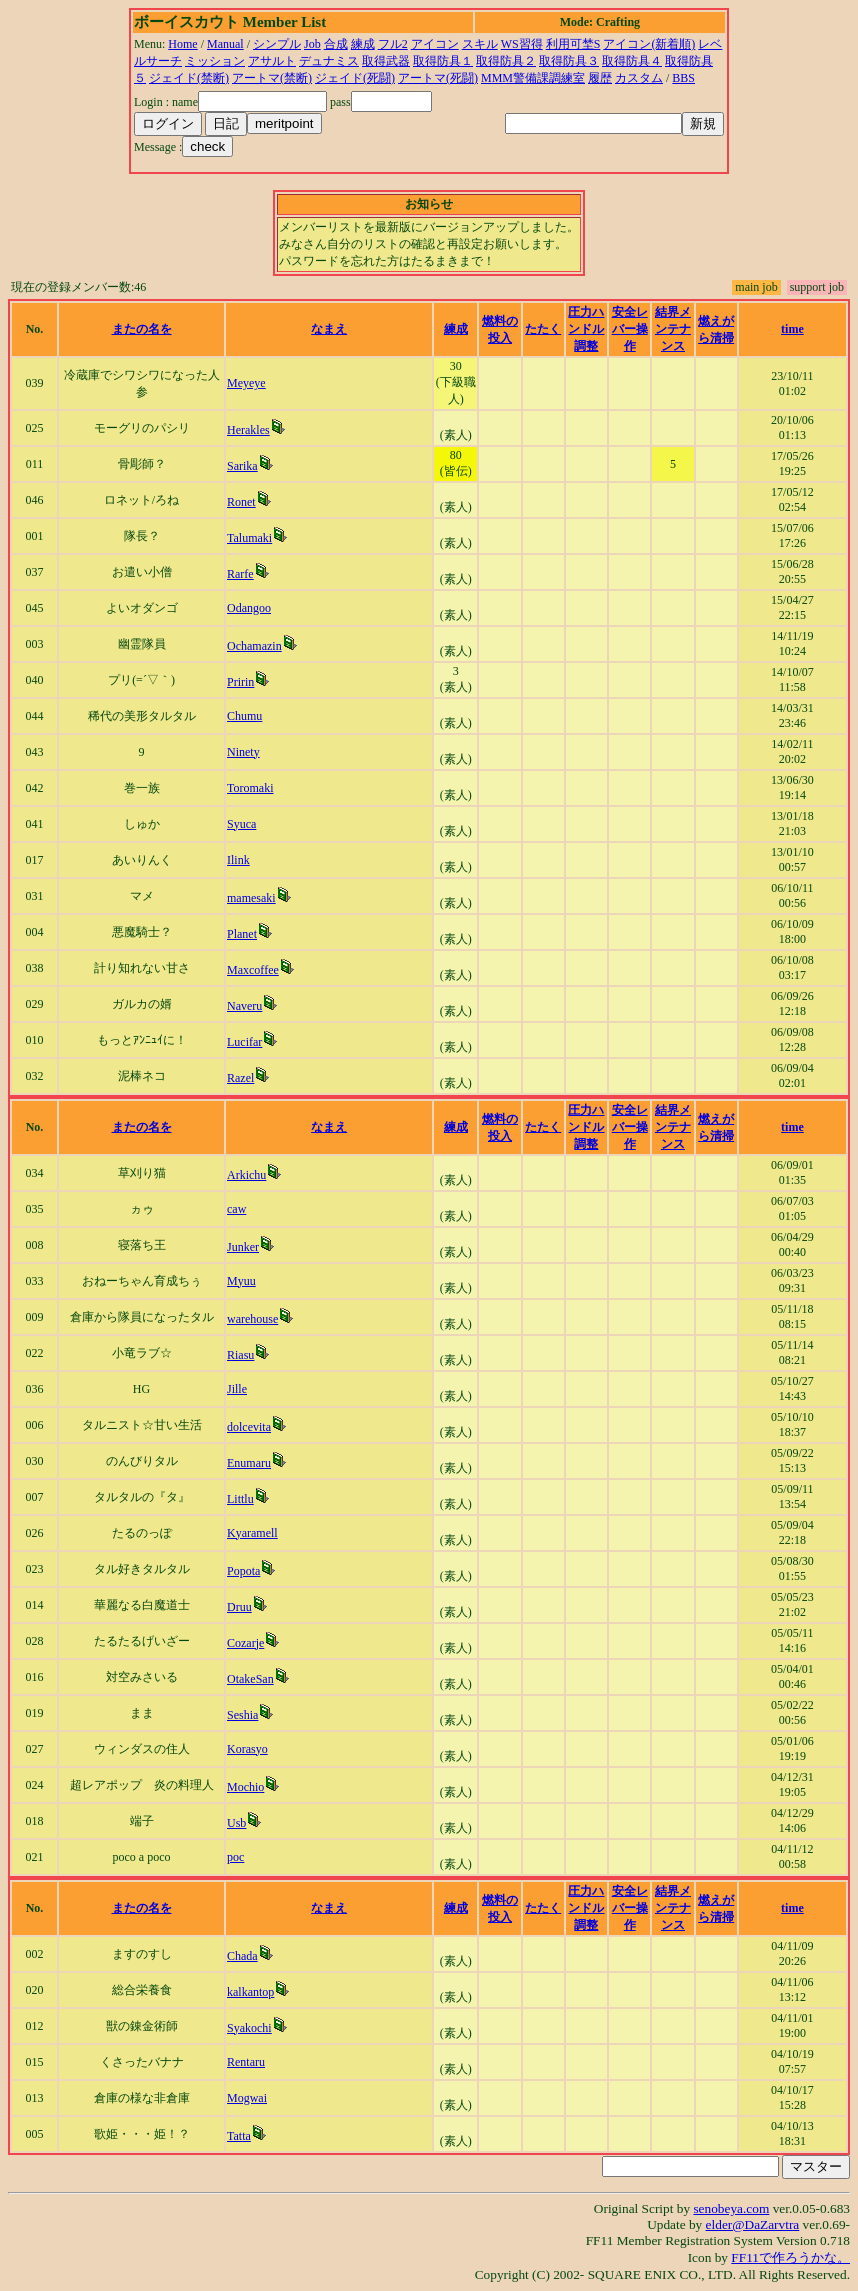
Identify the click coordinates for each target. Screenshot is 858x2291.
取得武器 (386, 61)
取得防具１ (443, 61)
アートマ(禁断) (272, 78)
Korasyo (247, 1749)
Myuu (241, 1281)
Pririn (240, 682)
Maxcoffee (253, 970)
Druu (239, 1607)
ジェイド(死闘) (355, 78)
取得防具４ (632, 61)
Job (312, 44)
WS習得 (522, 44)
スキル (480, 44)
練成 (363, 44)
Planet (242, 934)
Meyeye (246, 383)
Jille (237, 1389)
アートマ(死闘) (438, 78)
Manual (225, 44)
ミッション (215, 61)
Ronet (241, 502)
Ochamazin (254, 646)
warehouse (252, 1319)
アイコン (435, 44)
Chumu (244, 716)
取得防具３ (569, 61)
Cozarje (245, 1643)
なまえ (329, 329)
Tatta (239, 2136)
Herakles (248, 430)
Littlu (240, 1499)
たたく (543, 329)
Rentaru (246, 2062)
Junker (243, 1247)
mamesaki (251, 898)
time (792, 329)
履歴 (600, 78)
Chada (242, 1956)
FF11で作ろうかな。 (790, 2257)
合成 (336, 44)
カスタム (639, 78)
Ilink (238, 860)
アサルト (272, 61)
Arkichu (246, 1175)
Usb (236, 1823)
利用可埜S (573, 44)
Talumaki (249, 538)
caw (236, 1209)
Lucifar (244, 1042)
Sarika (242, 466)
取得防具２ (506, 61)
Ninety (243, 752)
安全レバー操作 (630, 329)
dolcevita (249, 1427)
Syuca (241, 824)
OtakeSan (250, 1679)
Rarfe (240, 574)
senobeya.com (731, 2208)
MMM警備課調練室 (533, 78)
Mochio (245, 1787)
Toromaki (250, 788)
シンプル (277, 44)
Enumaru (249, 1463)
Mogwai (247, 2098)
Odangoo (249, 608)
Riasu (240, 1355)
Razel (240, 1078)
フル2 (393, 44)
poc (235, 1857)
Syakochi (249, 2028)
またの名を (142, 329)
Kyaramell (252, 1533)
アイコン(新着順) (649, 44)
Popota (243, 1571)
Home (182, 44)
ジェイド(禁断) (189, 78)
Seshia (242, 1715)
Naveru (244, 1006)
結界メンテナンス (673, 329)
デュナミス (329, 61)
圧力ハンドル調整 (586, 329)
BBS (683, 78)
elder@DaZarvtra (753, 2224)
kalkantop (250, 1992)
